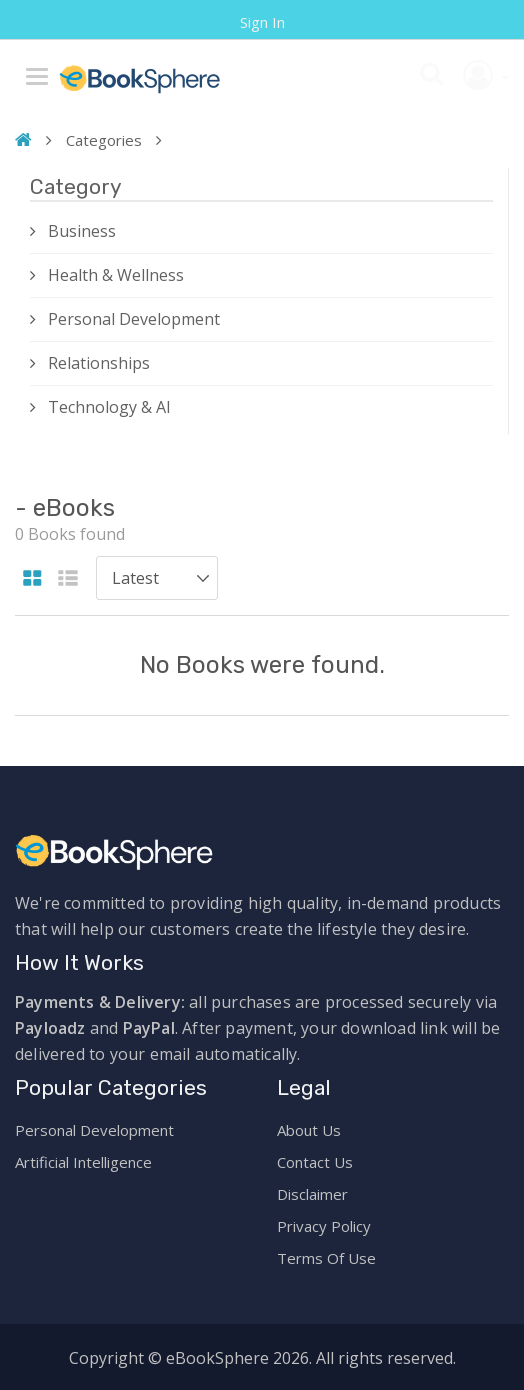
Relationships (99, 363)
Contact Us (315, 1162)
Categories (104, 140)
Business (82, 231)
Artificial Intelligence (83, 1162)
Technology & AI (109, 407)
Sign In (262, 22)
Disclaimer (312, 1194)
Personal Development (134, 319)
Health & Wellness (116, 275)
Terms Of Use (326, 1258)
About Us (309, 1130)
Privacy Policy (324, 1226)
